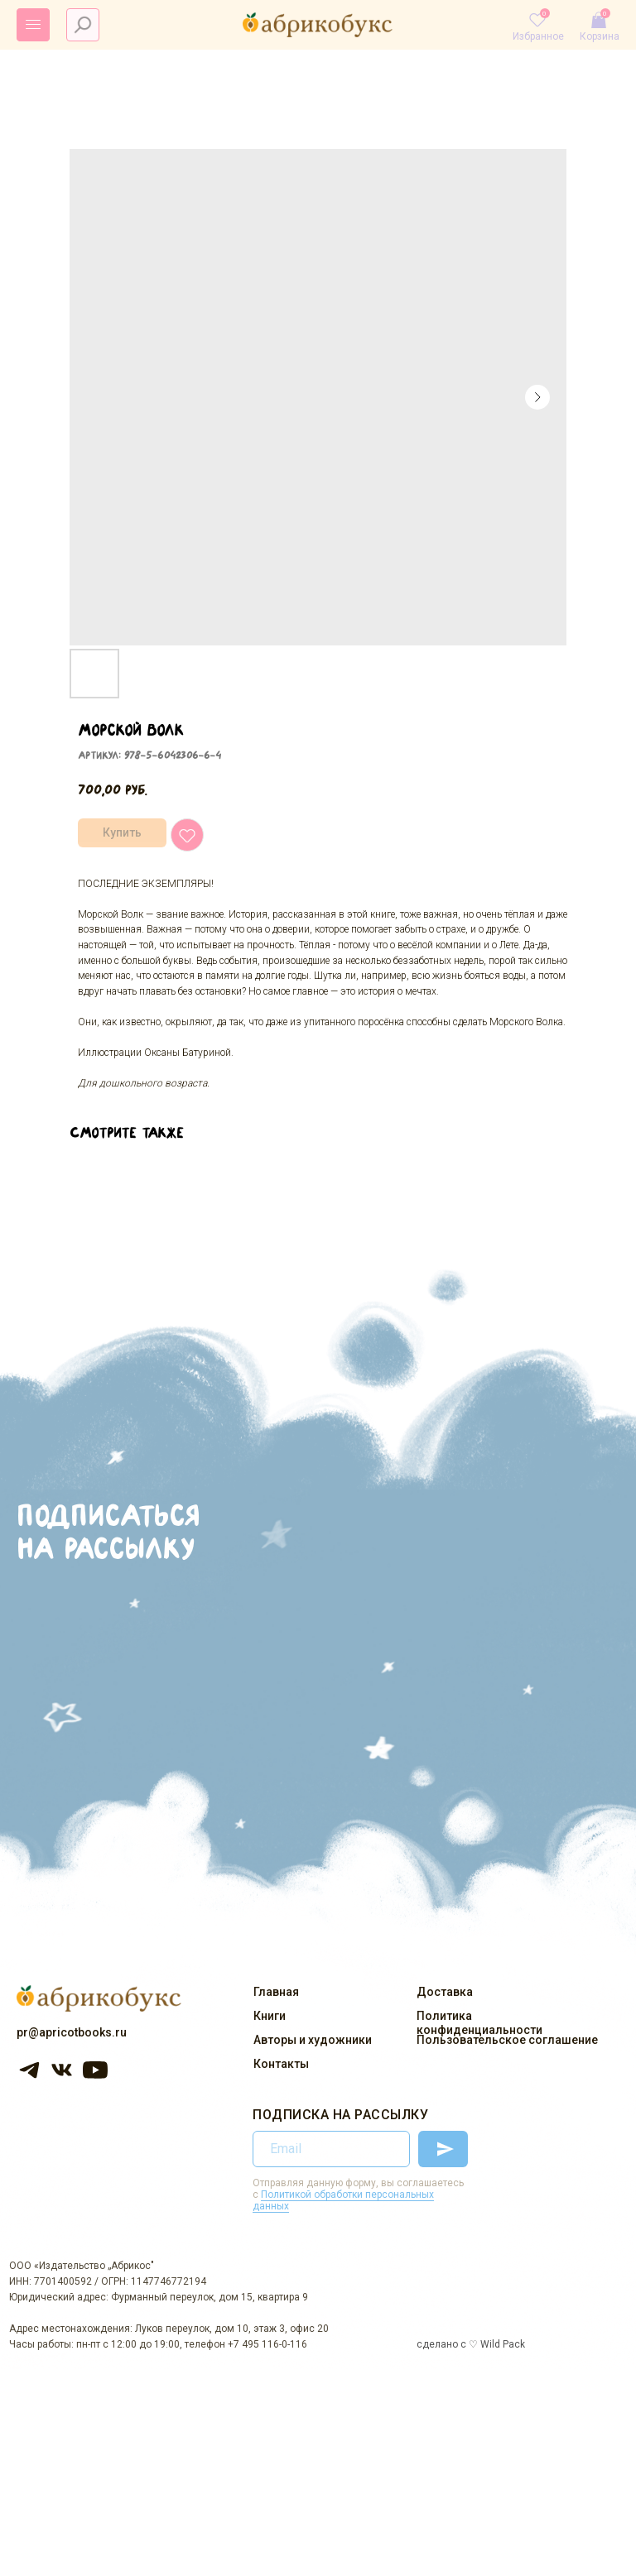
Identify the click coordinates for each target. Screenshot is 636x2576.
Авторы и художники (312, 2039)
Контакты (281, 2063)
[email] (331, 2149)
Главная (276, 1991)
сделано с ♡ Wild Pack (471, 2344)
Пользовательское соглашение (507, 2039)
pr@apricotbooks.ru (72, 2032)
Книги (269, 2015)
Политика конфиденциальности (479, 2022)
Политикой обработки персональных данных (343, 2200)
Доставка (445, 1991)
